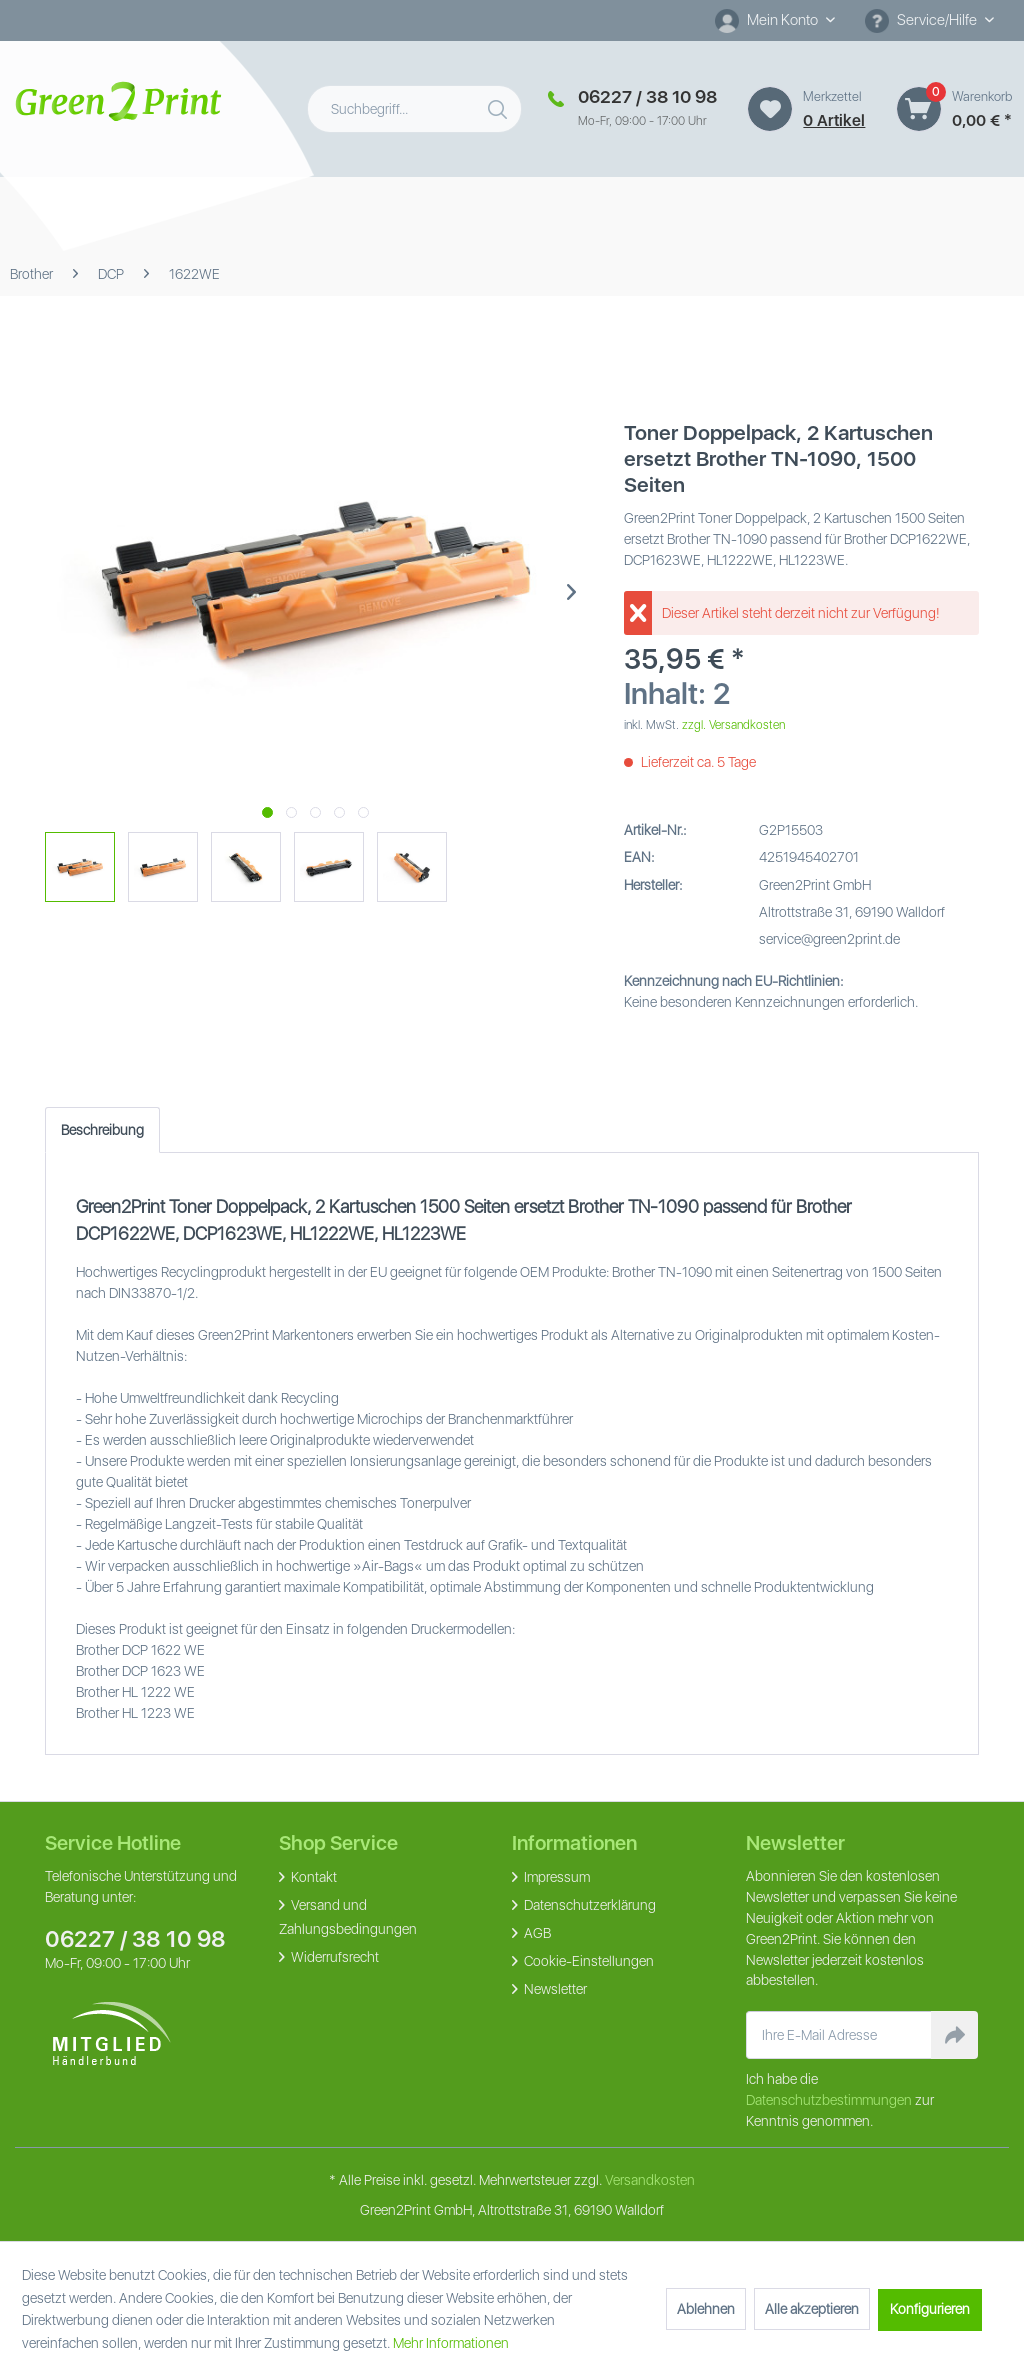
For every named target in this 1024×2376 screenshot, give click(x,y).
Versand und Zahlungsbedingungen (348, 1917)
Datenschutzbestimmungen (829, 2100)
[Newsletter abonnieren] (954, 2035)
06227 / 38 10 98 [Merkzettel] (647, 96)
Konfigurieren (930, 2309)
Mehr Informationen (451, 2343)
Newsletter (554, 1989)
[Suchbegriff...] (414, 109)
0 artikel (834, 120)
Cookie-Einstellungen (587, 1961)
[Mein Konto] (775, 20)
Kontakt (312, 1877)
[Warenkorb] (919, 109)
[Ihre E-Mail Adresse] (839, 2035)
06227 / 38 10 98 (135, 1939)
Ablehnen (706, 2309)
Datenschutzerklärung (588, 1905)
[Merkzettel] (770, 109)
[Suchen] (500, 105)
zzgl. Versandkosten (733, 725)
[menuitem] (775, 20)
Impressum (555, 1877)
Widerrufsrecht (333, 1957)
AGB (536, 1933)
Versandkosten (650, 2180)
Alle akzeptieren (812, 2309)
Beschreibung (102, 1130)
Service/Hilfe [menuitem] (922, 21)
